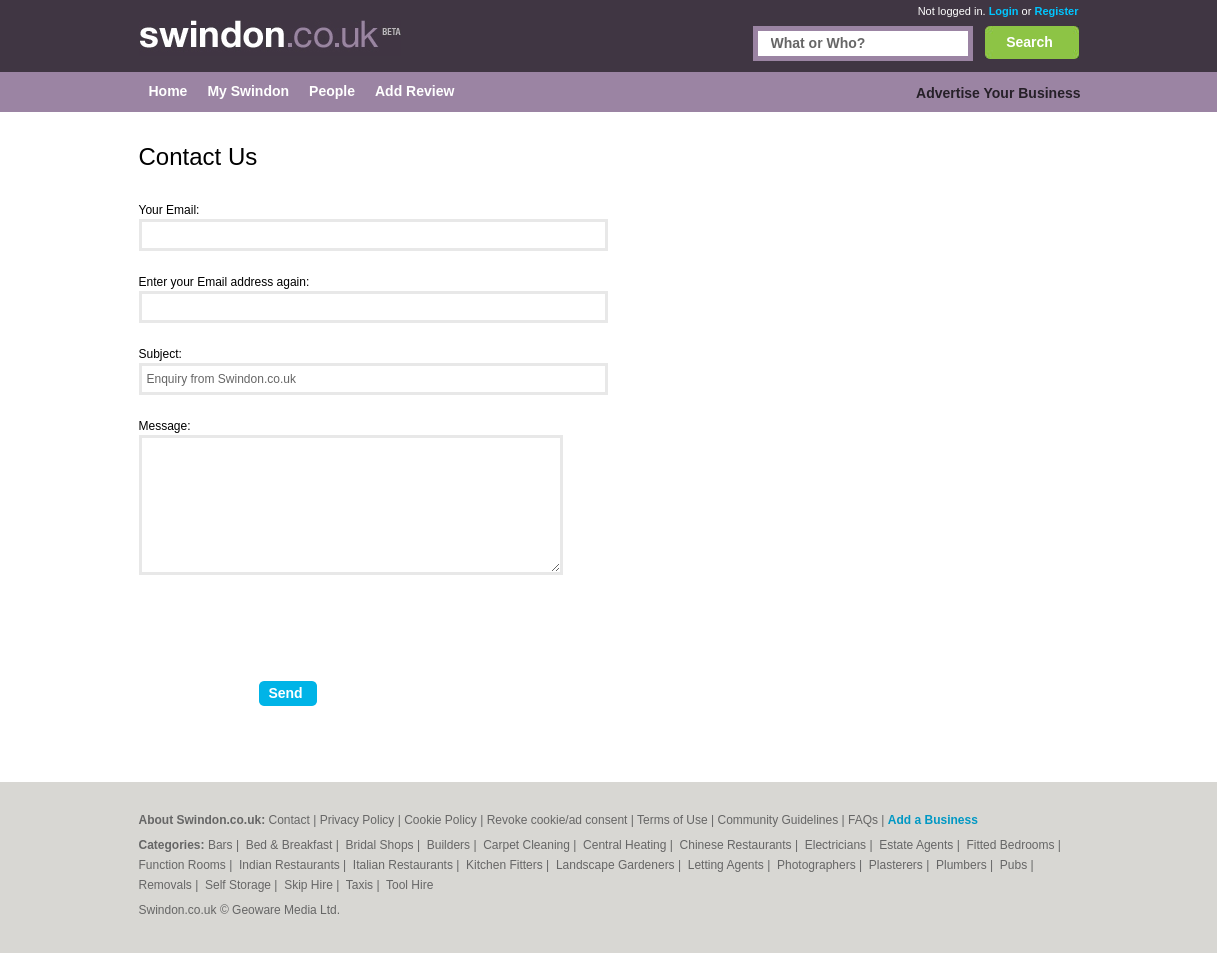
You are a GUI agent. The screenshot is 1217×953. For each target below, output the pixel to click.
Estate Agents (917, 845)
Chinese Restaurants (737, 845)
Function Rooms (184, 865)
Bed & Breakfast (291, 845)
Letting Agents (727, 865)
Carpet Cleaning (528, 845)
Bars (222, 845)
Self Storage (239, 885)
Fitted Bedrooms (1011, 845)
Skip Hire (310, 885)
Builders (450, 845)
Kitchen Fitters (506, 865)
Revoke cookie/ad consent (557, 820)
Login (1004, 11)
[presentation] (291, 636)
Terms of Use (672, 820)
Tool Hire (409, 885)
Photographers (818, 865)
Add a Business (933, 820)
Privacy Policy (357, 820)
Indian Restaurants (291, 865)
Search (1029, 42)
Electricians (837, 845)
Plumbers (963, 865)
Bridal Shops (381, 845)
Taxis (361, 885)
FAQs (863, 820)
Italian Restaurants (404, 865)
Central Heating (626, 845)
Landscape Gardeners (617, 865)
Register (1056, 11)
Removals (167, 885)
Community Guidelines (777, 820)
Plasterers (897, 865)
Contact (289, 820)
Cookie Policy (440, 820)
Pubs (1015, 865)
